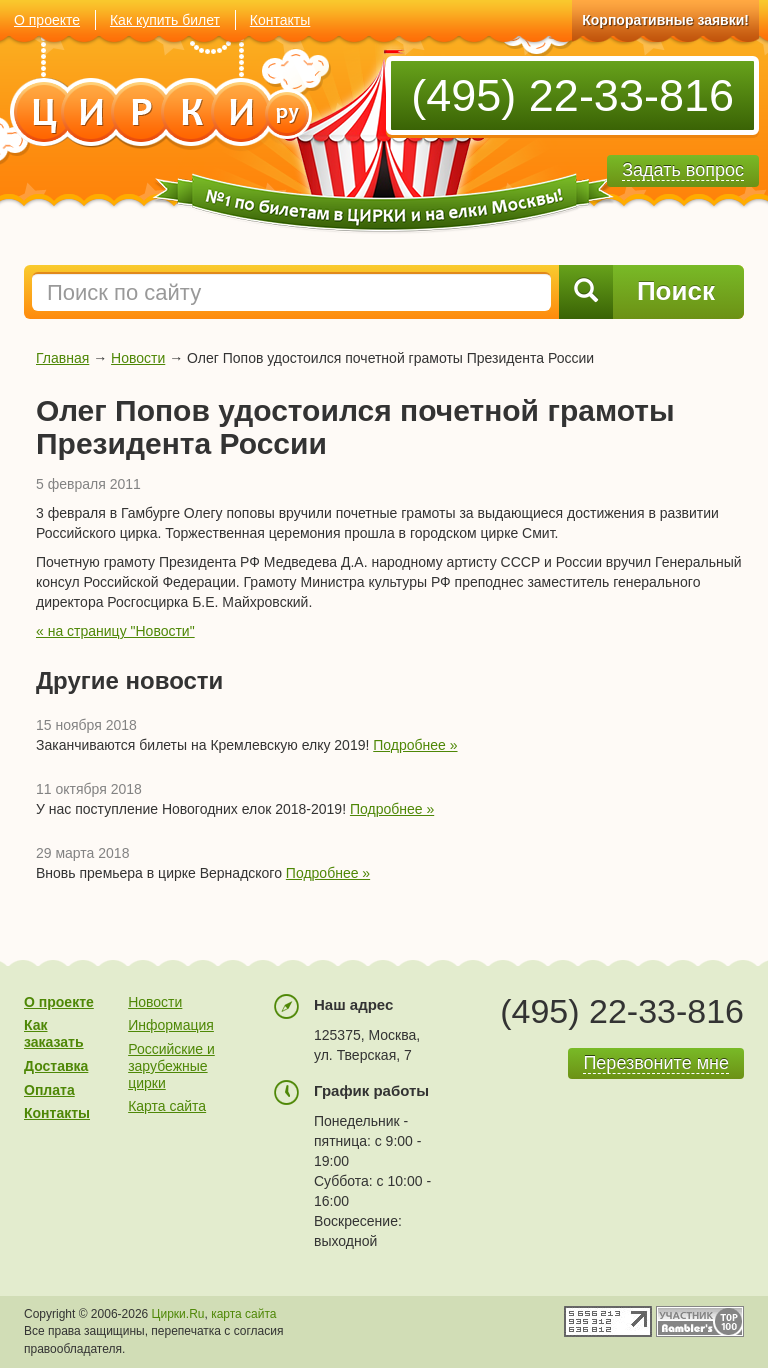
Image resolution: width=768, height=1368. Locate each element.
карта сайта (243, 1314)
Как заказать (54, 1033)
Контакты (280, 20)
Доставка (56, 1066)
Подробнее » (415, 745)
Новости (138, 358)
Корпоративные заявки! (665, 20)
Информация (171, 1025)
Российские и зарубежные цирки (171, 1066)
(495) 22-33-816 (572, 95)
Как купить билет (165, 20)
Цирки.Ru (178, 1314)
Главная (62, 358)
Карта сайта (167, 1106)
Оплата (49, 1090)
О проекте (47, 20)
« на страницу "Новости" (115, 631)
